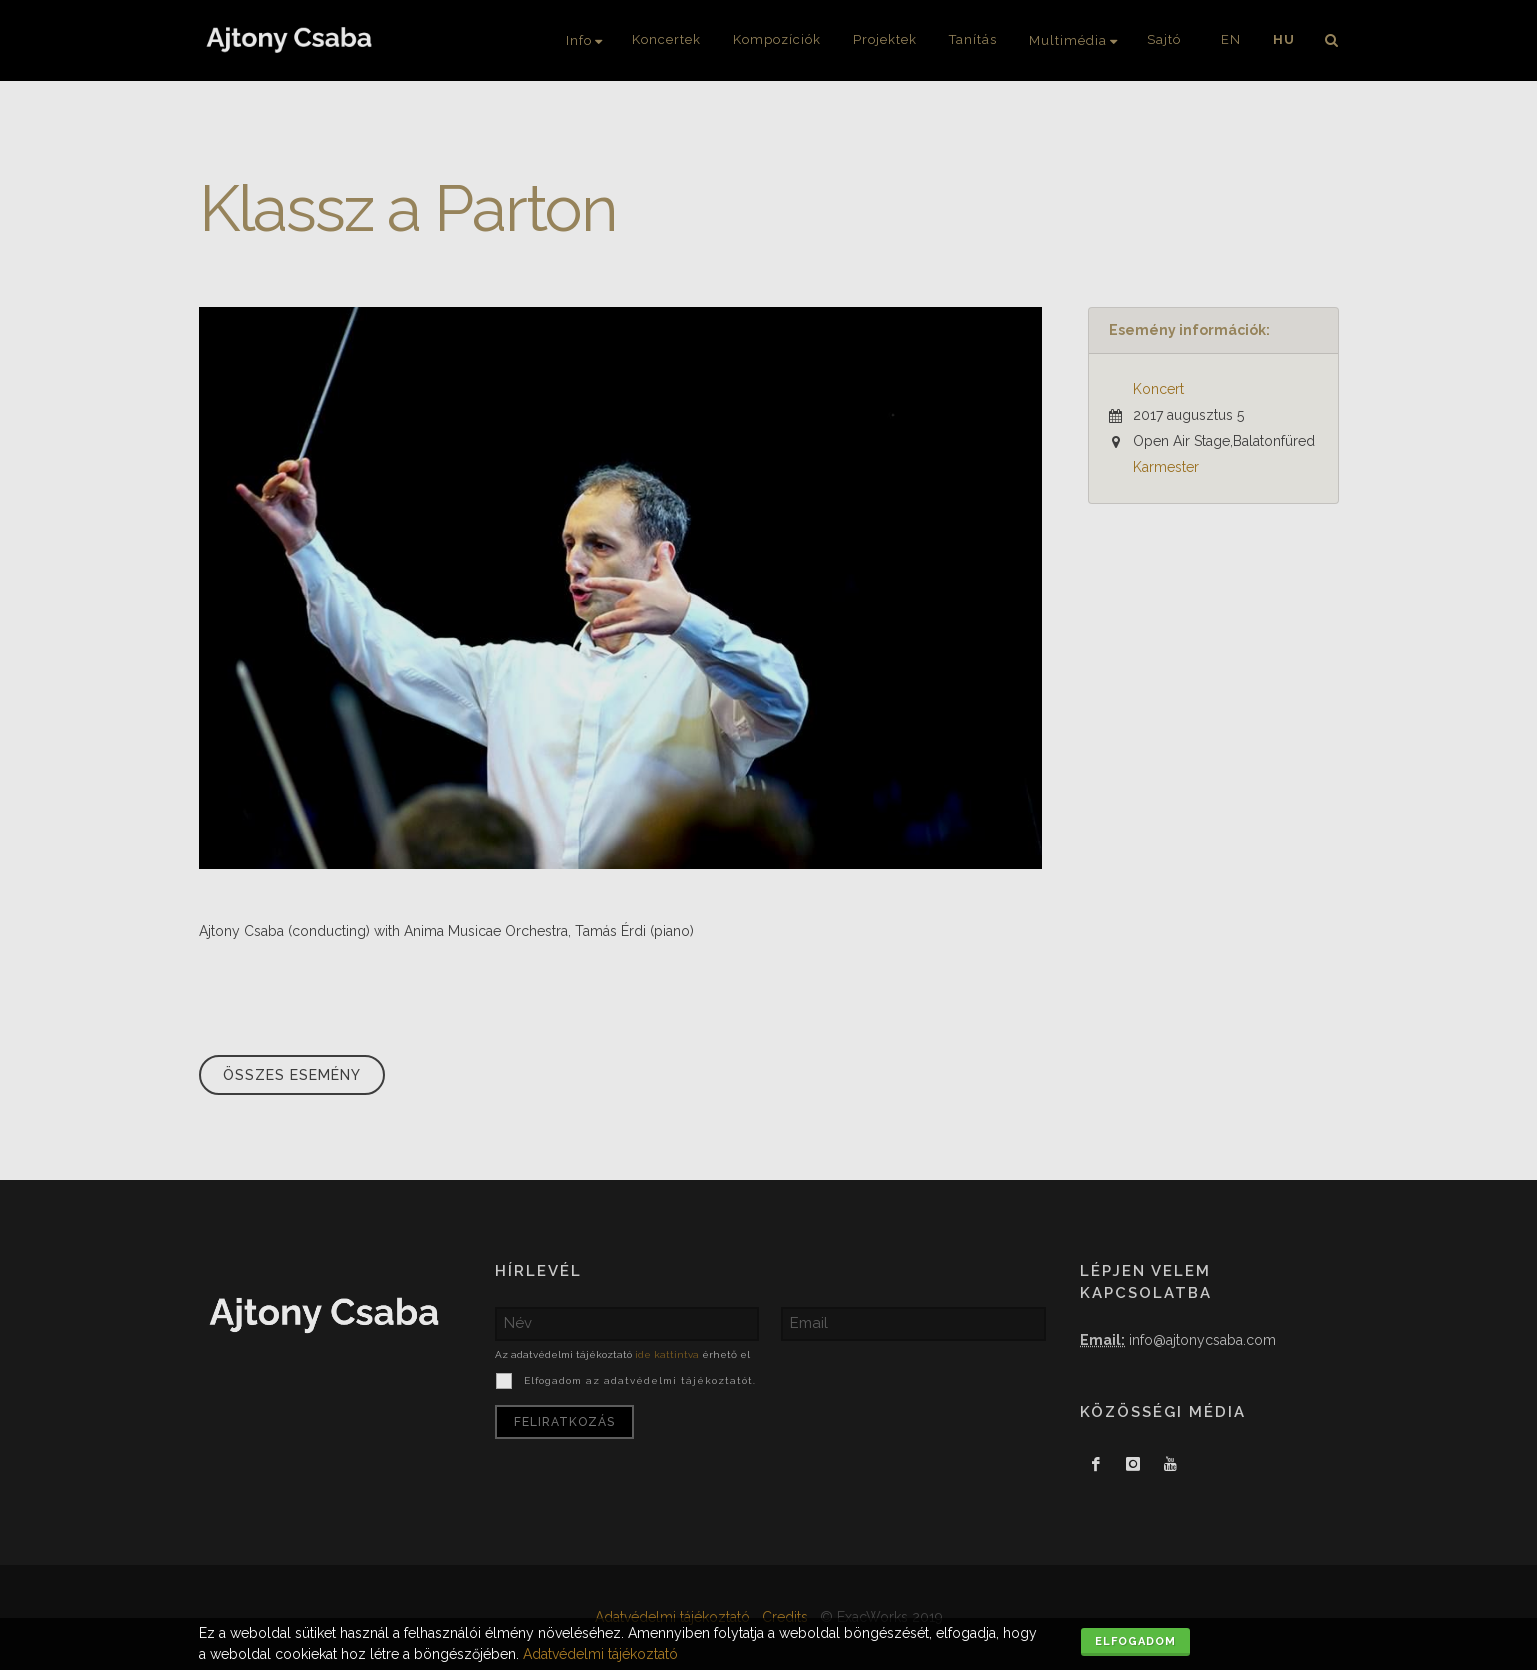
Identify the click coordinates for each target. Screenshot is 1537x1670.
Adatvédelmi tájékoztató (600, 1654)
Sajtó (1164, 39)
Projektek (885, 39)
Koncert (1158, 389)
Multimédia (1068, 40)
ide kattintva (667, 1354)
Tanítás (973, 39)
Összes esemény (292, 1075)
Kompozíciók (777, 39)
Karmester (1166, 467)
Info (579, 40)
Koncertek (666, 39)
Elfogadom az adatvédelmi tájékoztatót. (638, 1380)
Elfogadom (1135, 1641)
